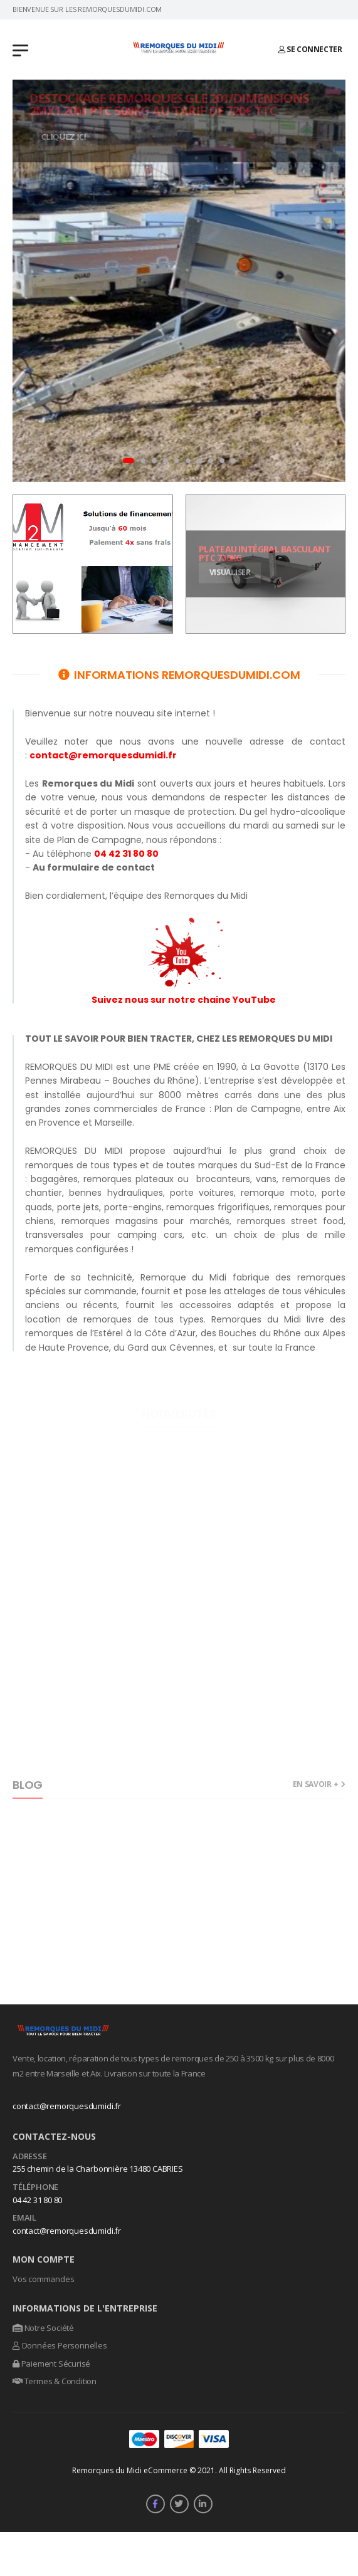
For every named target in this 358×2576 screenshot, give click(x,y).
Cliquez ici (69, 136)
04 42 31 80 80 (126, 853)
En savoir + (316, 1785)
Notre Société (43, 2327)
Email (24, 2218)
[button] (128, 460)
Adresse (30, 2157)
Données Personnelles (60, 2345)
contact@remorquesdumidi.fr (67, 2106)
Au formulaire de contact (94, 867)
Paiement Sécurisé (51, 2363)
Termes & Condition (55, 2381)
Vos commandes (43, 2279)
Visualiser (229, 572)
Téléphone (35, 2187)
